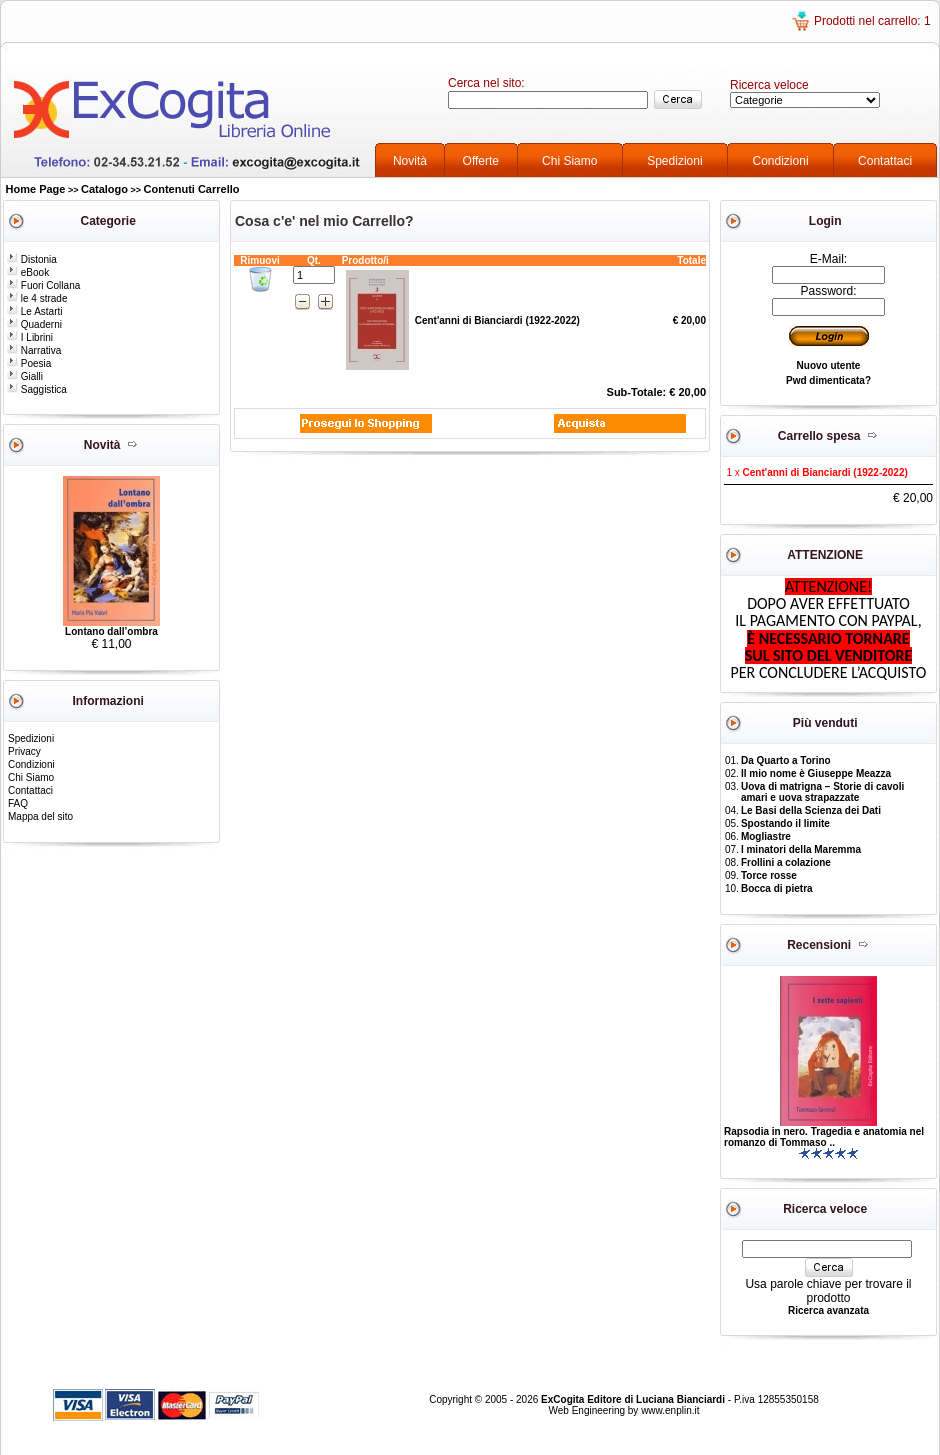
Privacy (24, 751)
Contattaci (885, 161)
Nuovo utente (829, 365)
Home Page (36, 189)
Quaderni (34, 324)
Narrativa (34, 350)
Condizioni (781, 161)
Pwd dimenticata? (828, 380)
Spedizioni (674, 161)
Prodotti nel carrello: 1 (872, 21)
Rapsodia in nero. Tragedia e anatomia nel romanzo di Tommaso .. (824, 1137)
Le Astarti (34, 311)
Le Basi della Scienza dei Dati (811, 810)
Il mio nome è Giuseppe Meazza (816, 773)
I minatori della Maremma (801, 849)
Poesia (29, 363)
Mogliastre (766, 836)
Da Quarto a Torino (786, 760)
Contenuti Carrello (192, 189)
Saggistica (37, 389)
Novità (410, 161)
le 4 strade (37, 298)
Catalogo (104, 189)
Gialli (25, 376)
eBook (28, 272)
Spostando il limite (785, 823)
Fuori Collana (43, 285)
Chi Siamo (569, 161)
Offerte (481, 161)
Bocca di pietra (777, 888)
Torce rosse (769, 875)
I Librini (30, 337)
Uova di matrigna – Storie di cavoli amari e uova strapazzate (822, 792)
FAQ (18, 803)
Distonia (32, 259)
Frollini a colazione (786, 862)
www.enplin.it (670, 1410)
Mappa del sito (40, 816)
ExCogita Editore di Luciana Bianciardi (634, 1399)
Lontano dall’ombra (111, 631)
